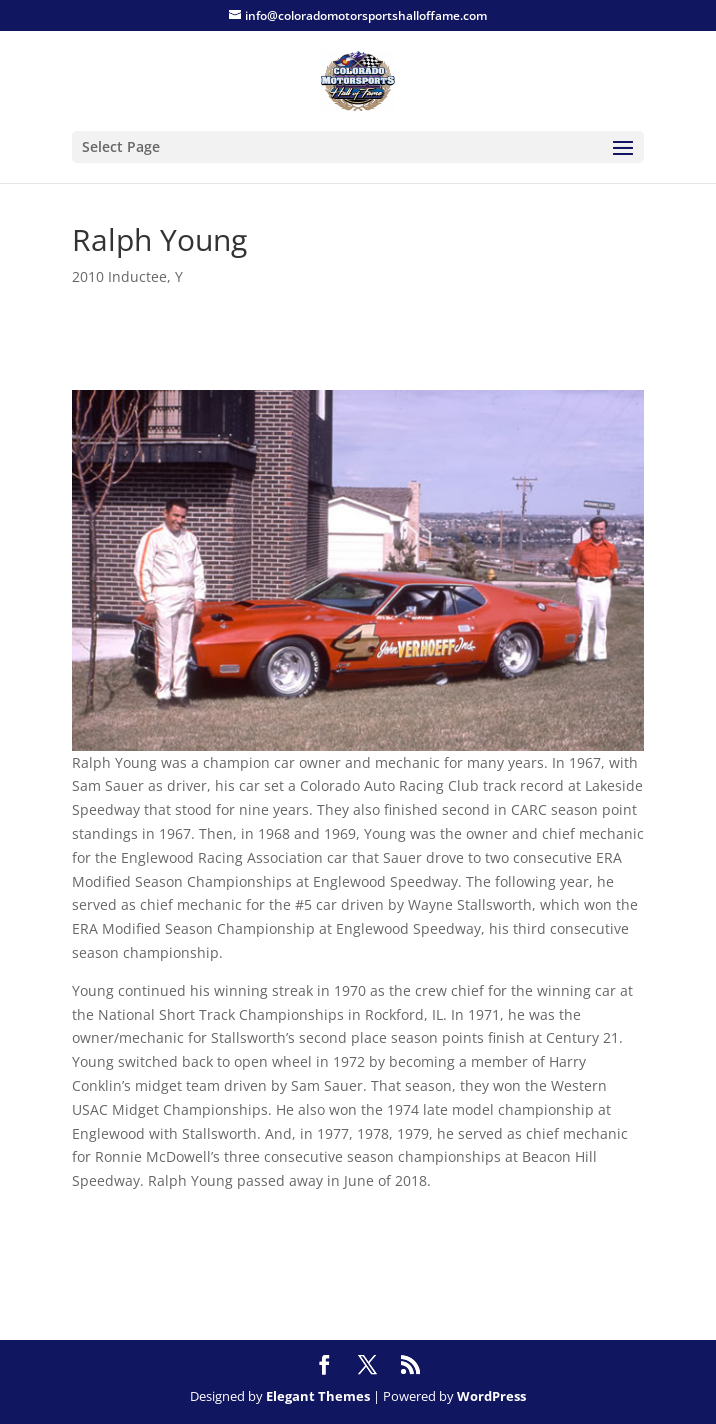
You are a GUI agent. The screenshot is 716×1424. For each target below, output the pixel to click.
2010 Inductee (119, 276)
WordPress (491, 1396)
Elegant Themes (318, 1396)
